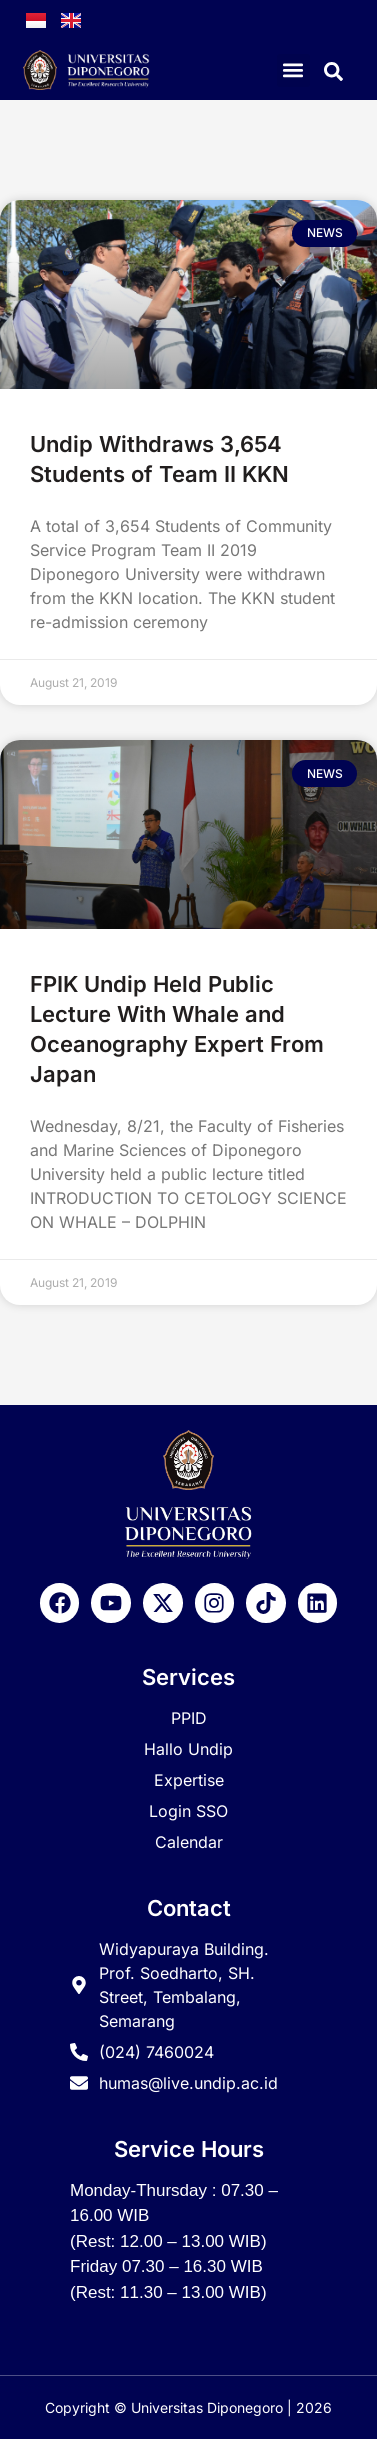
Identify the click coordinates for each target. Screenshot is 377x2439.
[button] (293, 70)
